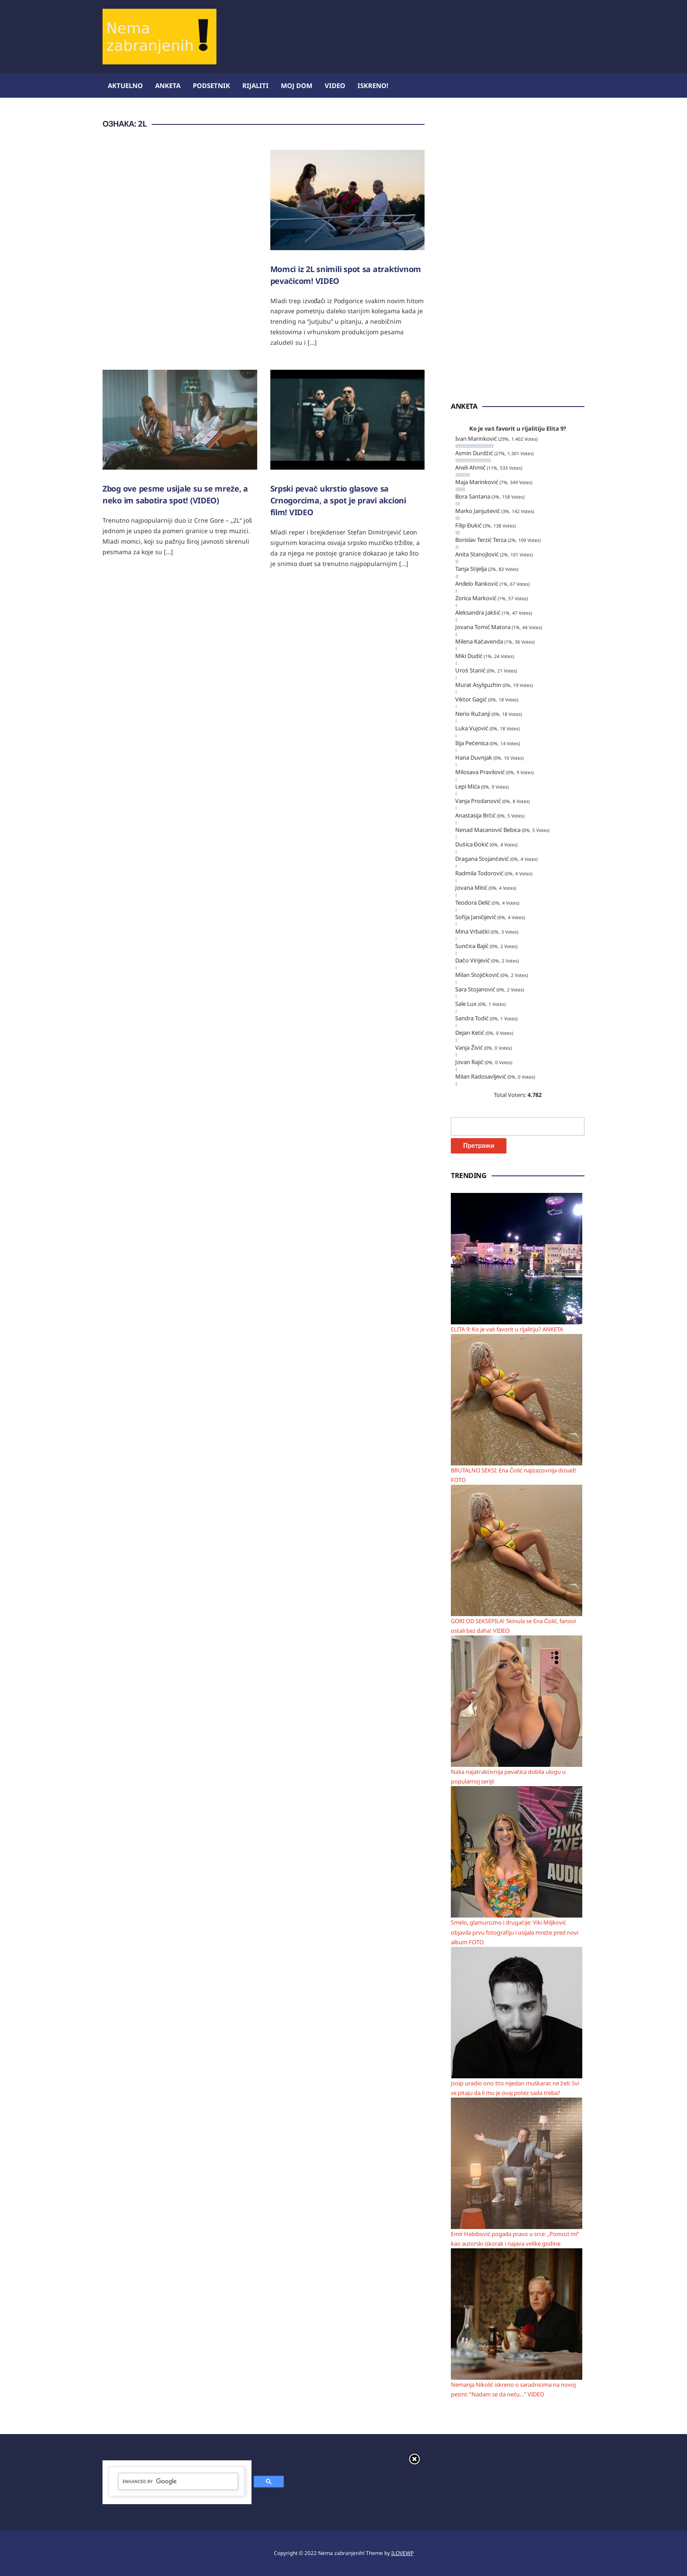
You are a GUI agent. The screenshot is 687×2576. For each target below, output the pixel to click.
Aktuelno (125, 85)
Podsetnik (211, 85)
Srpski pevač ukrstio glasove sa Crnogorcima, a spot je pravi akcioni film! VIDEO (338, 500)
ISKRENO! (373, 85)
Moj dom (296, 85)
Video (335, 85)
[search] (178, 2482)
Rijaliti (255, 85)
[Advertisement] (425, 28)
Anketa (168, 85)
